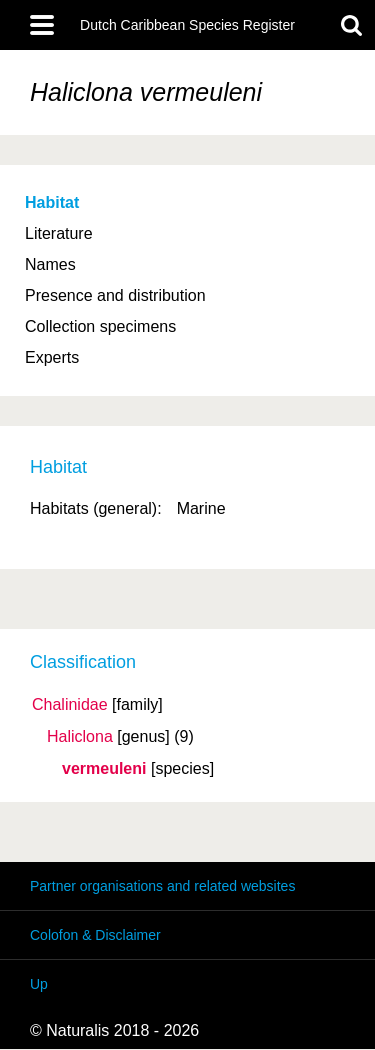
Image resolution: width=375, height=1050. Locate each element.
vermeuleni (104, 769)
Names (50, 264)
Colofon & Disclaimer (95, 935)
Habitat (52, 202)
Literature (59, 233)
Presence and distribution (115, 295)
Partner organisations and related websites (162, 886)
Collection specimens (100, 326)
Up (39, 984)
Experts (52, 357)
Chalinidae (70, 705)
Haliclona (80, 737)
